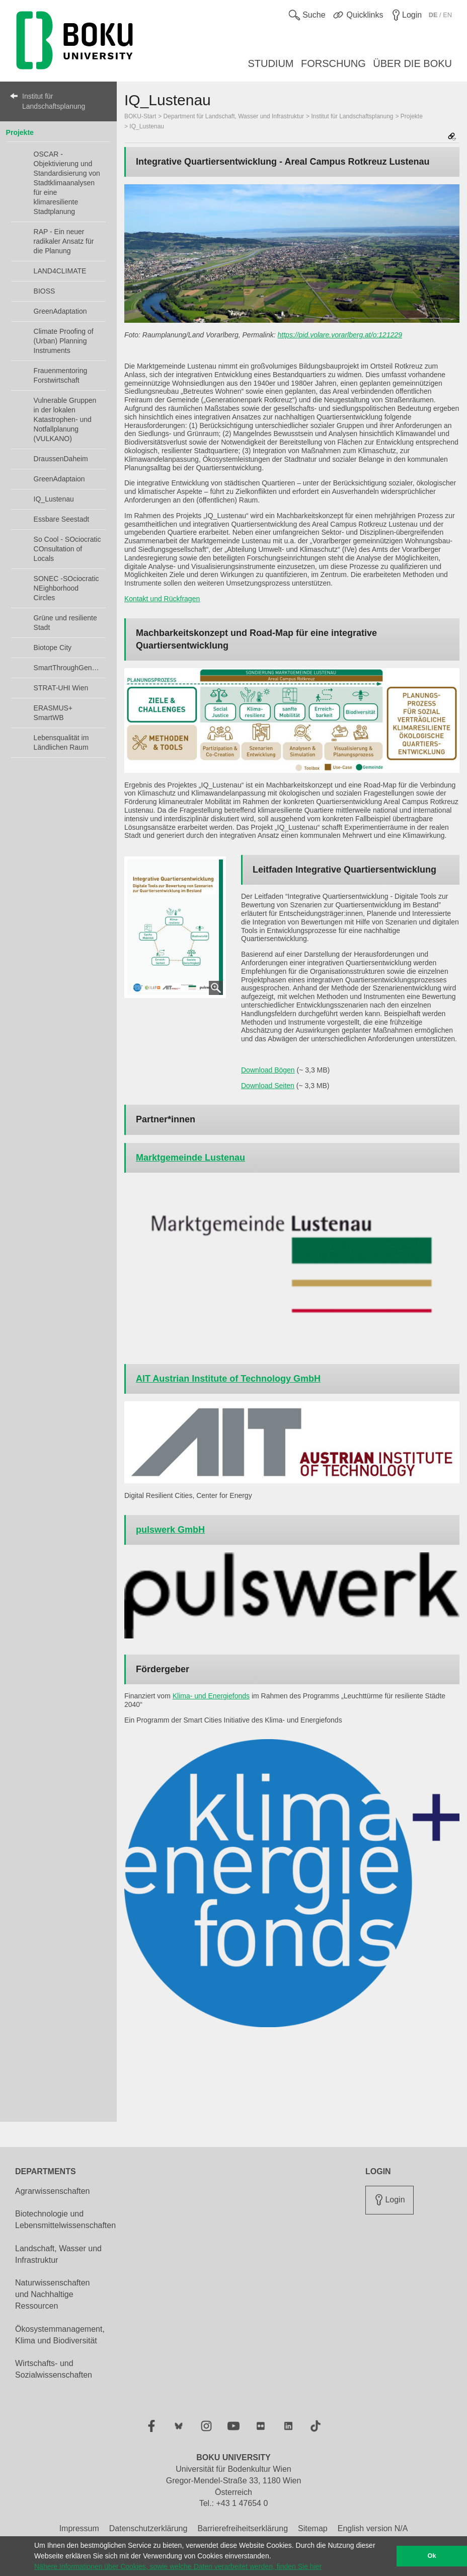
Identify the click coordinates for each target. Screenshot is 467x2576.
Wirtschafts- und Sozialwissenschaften (53, 2369)
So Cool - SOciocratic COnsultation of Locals (67, 548)
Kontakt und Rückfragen (162, 599)
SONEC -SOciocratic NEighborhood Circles (66, 588)
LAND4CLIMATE (60, 271)
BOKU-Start (140, 116)
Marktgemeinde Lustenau (190, 1158)
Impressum (79, 2528)
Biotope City (52, 647)
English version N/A (373, 2528)
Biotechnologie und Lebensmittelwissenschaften (65, 2219)
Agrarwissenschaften (52, 2191)
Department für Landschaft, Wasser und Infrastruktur (234, 116)
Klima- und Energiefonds (211, 1696)
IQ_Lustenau (54, 499)
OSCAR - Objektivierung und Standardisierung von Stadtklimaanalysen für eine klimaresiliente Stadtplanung (67, 183)
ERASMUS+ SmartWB (53, 713)
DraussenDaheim (61, 459)
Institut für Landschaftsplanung (53, 101)
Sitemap (313, 2528)
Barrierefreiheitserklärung (242, 2528)
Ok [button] (432, 2555)
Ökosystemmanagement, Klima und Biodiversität (60, 2335)
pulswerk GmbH (170, 1530)
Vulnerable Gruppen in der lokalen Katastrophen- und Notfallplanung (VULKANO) (65, 419)
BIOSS (44, 291)
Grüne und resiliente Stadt (65, 622)
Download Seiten (267, 1086)
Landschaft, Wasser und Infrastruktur (58, 2254)
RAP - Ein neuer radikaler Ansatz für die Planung (64, 241)
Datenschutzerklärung (148, 2528)
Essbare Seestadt (62, 519)
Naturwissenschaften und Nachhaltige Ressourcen (52, 2294)
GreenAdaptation (60, 311)
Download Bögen (268, 1070)
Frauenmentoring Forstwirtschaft (61, 375)
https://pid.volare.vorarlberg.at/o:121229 (340, 335)
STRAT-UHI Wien (61, 688)
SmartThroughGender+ (67, 668)
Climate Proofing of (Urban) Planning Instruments (64, 340)
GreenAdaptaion (59, 479)
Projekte (20, 132)
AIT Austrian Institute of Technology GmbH (228, 1379)
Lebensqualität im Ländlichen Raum (61, 742)
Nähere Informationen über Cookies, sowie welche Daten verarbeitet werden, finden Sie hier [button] (178, 2566)
